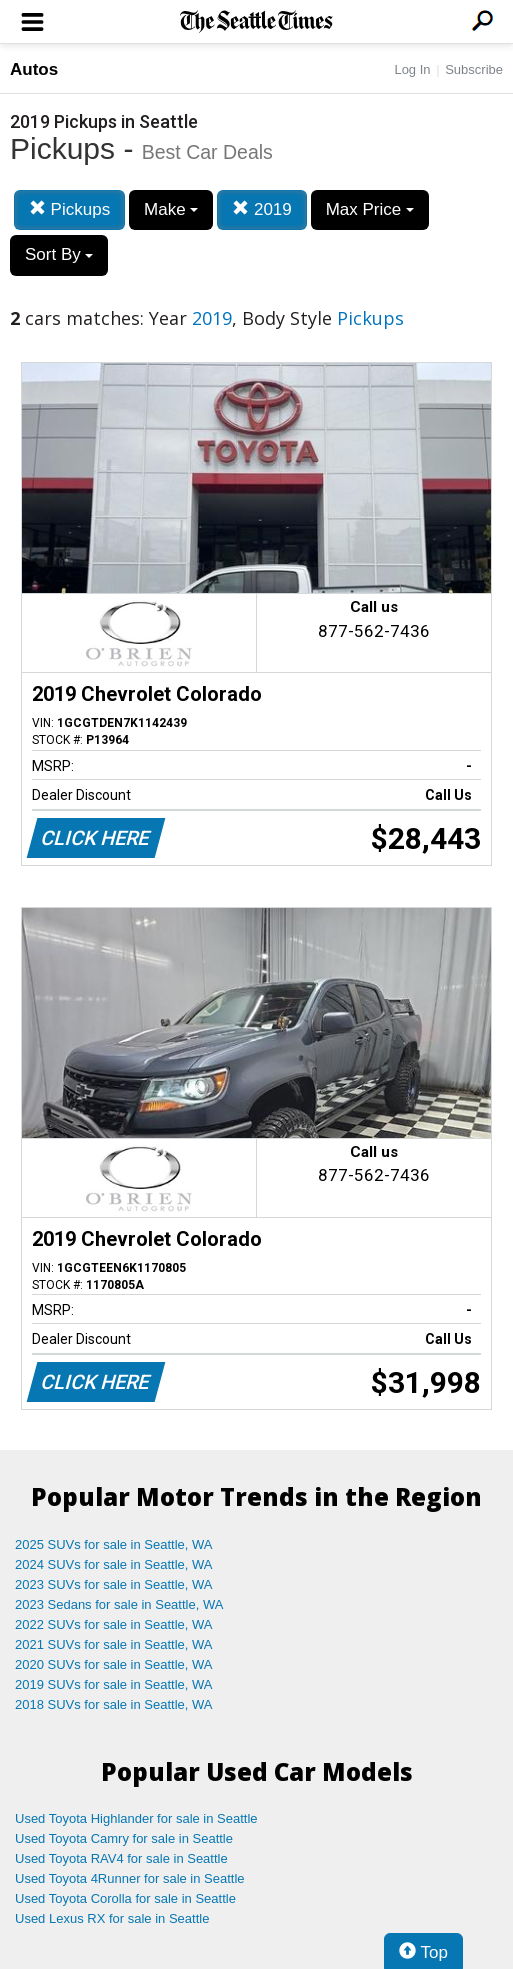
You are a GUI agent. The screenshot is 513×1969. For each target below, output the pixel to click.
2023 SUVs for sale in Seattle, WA (114, 1584)
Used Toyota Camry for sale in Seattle (124, 1838)
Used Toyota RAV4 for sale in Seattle (121, 1858)
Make (171, 209)
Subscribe (474, 69)
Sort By (59, 254)
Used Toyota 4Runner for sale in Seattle (130, 1878)
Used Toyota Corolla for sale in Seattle (125, 1898)
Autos (34, 69)
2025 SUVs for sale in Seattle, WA (114, 1544)
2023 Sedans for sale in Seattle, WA (119, 1604)
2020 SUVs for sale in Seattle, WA (114, 1664)
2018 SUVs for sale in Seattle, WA (114, 1704)
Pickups (69, 209)
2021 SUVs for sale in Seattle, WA (114, 1644)
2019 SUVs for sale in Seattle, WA (114, 1684)
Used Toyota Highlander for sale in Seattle (136, 1818)
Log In (412, 69)
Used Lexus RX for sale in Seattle (112, 1918)
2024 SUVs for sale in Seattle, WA (114, 1564)
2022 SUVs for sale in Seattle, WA (114, 1624)
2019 (262, 209)
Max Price (370, 209)
